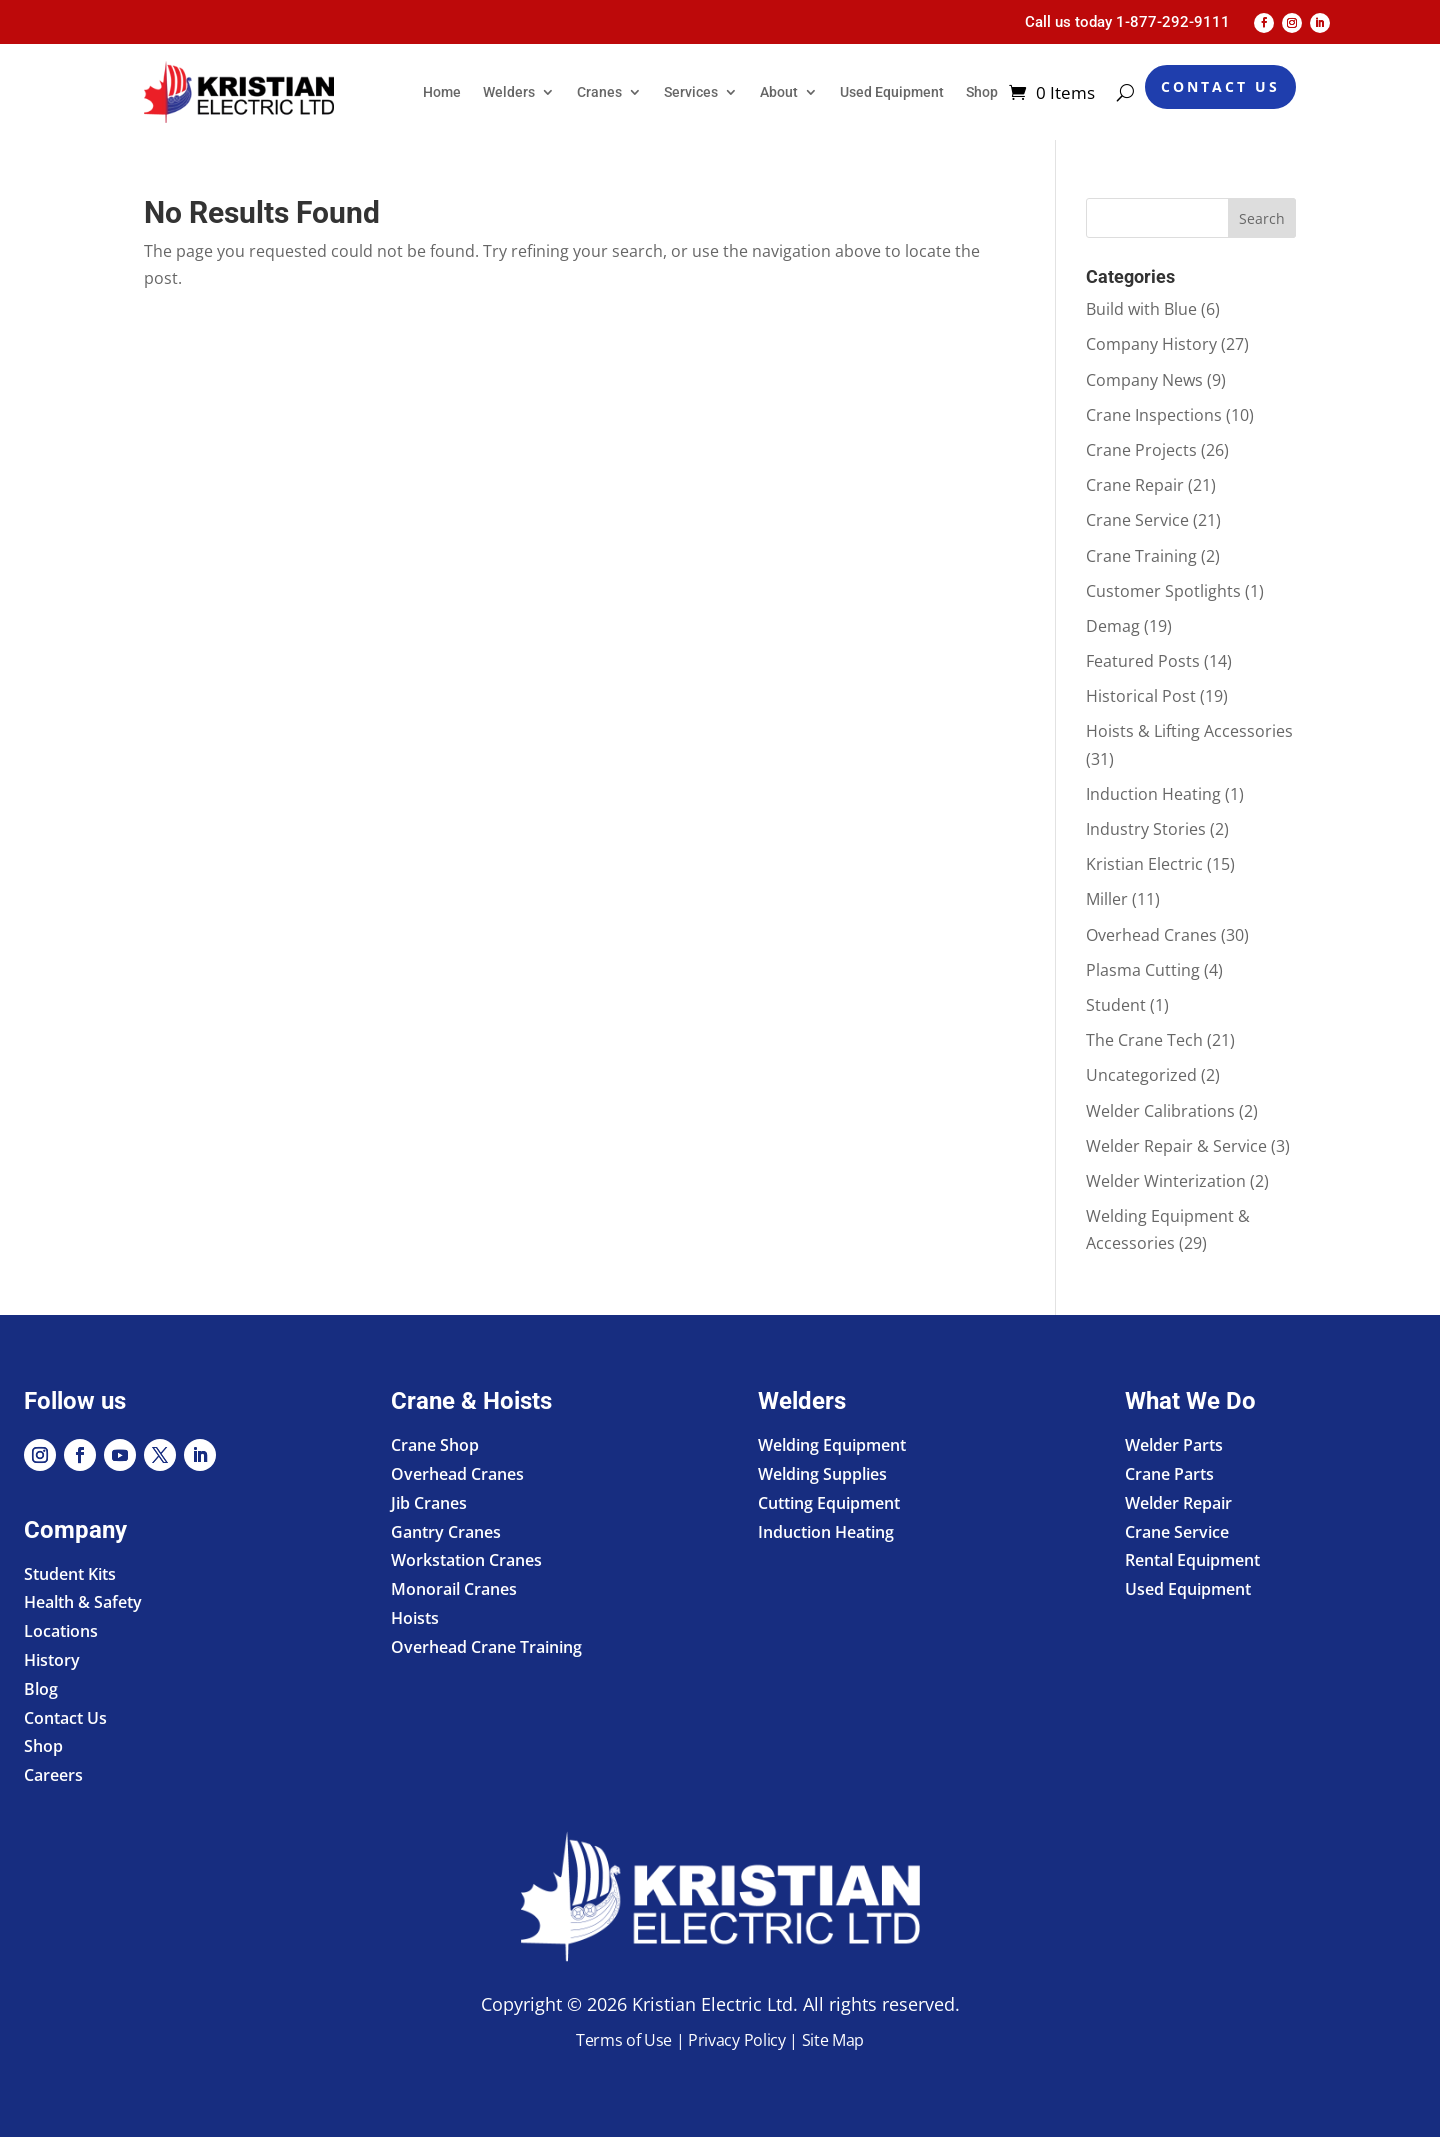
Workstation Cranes (466, 1560)
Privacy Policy (737, 2040)
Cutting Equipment (829, 1503)
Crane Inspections (1154, 415)
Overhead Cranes (1151, 935)
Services (691, 92)
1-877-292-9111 (1173, 22)
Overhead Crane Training (486, 1647)
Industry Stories (1146, 829)
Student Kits (70, 1574)
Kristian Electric (1144, 864)
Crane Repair (1135, 485)
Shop (982, 92)
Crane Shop (435, 1445)
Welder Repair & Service (1176, 1146)
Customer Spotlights (1163, 591)
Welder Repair (1178, 1503)
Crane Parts (1169, 1474)
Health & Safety (83, 1602)
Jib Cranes (429, 1503)
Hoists (415, 1618)
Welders (509, 92)
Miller (1107, 899)
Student (1116, 1005)
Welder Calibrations (1160, 1111)
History (52, 1660)
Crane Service (1137, 520)
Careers (53, 1775)
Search (1262, 218)
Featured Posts (1143, 661)
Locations (61, 1631)
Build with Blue (1141, 309)
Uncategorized (1141, 1075)
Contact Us (1220, 86)
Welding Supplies (822, 1474)
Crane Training (1141, 556)
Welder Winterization (1166, 1181)
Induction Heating (1153, 794)
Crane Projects (1141, 450)
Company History (1151, 344)
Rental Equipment (1192, 1560)
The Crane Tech (1144, 1040)
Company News (1144, 380)
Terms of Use (624, 2040)
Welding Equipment (832, 1445)
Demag (1113, 626)
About (779, 92)
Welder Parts (1174, 1445)
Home (442, 92)
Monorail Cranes (454, 1589)
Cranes (599, 92)
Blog (41, 1689)
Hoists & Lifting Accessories (1189, 731)
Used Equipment (892, 92)
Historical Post (1141, 696)
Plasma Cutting (1143, 970)
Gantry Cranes (446, 1532)
